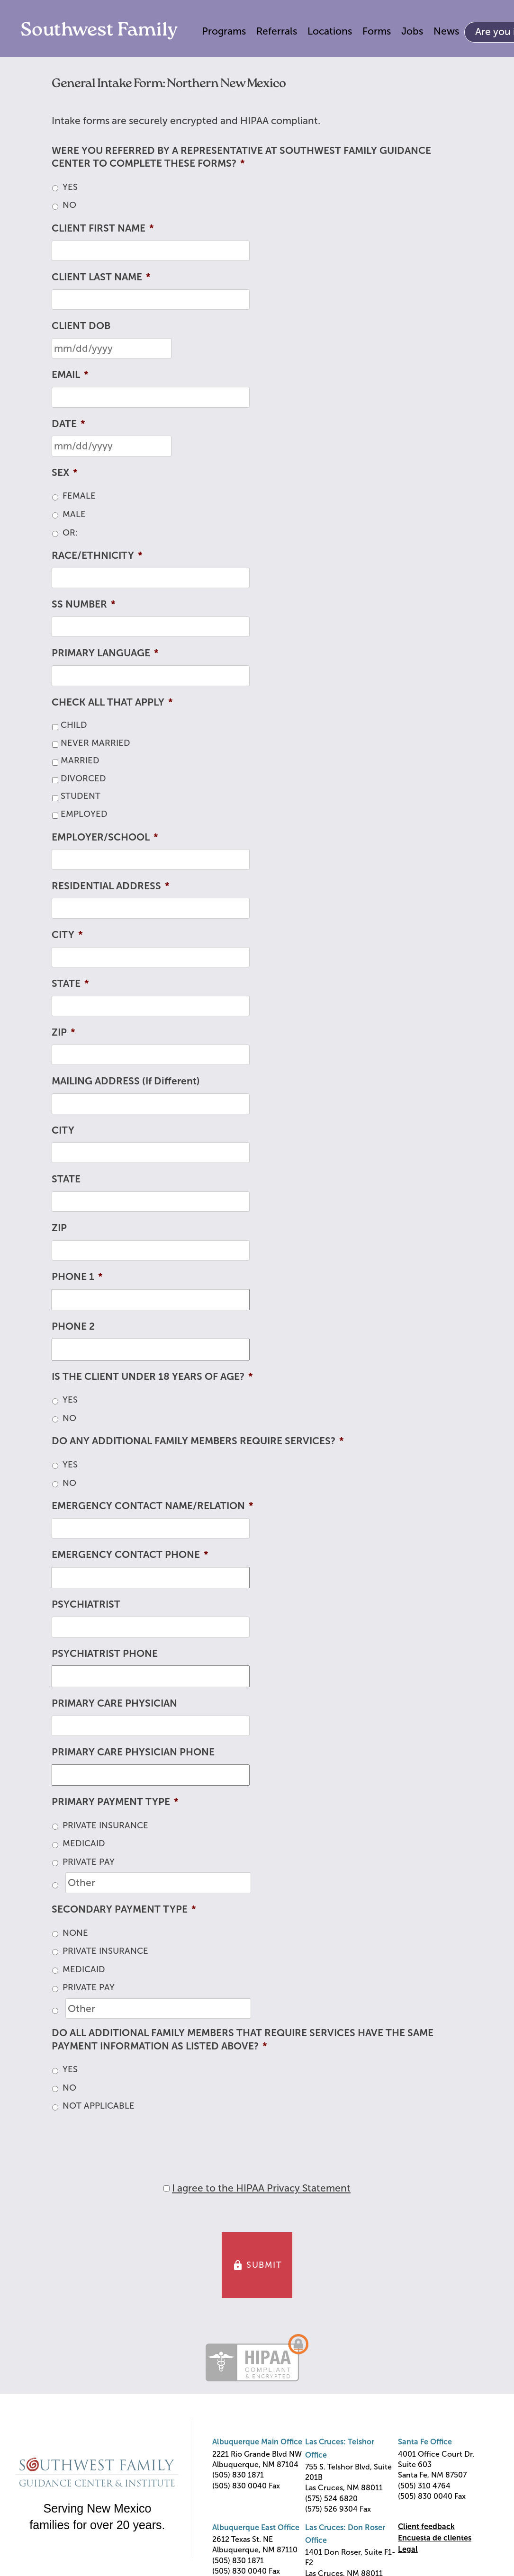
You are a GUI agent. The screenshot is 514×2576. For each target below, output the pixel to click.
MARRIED (80, 760)
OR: (70, 532)
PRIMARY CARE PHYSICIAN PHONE (133, 1751)
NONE (75, 1933)
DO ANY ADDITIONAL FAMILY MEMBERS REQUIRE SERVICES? (198, 1440)
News (446, 31)
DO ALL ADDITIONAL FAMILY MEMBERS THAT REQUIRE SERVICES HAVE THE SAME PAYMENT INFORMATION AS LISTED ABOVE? (242, 2039)
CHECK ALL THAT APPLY (112, 702)
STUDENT (80, 796)
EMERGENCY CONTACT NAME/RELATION (152, 1505)
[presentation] (124, 2138)
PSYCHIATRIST (86, 1604)
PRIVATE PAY (89, 1862)
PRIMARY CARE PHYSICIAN (114, 1703)
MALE (74, 514)
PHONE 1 (77, 1276)
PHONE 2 (73, 1326)
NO (69, 205)
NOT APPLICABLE (99, 2106)
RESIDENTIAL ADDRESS (111, 885)
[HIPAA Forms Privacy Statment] (166, 2188)
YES (70, 187)
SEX (65, 472)
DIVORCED (83, 778)
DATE (68, 423)
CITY (67, 934)
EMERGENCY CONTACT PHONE (130, 1554)
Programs (224, 31)
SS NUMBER (84, 604)
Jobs (412, 31)
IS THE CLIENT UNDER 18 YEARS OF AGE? (152, 1376)
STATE (70, 983)
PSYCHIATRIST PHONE (105, 1653)
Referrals (276, 31)
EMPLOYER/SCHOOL (105, 837)
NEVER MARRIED (95, 743)
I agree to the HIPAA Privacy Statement (261, 2187)
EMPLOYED (84, 814)
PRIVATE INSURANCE (105, 1825)
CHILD (74, 725)
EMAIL (70, 374)
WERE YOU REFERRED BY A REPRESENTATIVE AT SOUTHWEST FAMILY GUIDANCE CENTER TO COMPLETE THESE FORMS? (241, 157)
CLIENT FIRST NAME (103, 228)
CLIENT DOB (81, 325)
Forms (376, 31)
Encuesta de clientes (434, 2538)
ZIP (63, 1032)
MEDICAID (84, 1843)
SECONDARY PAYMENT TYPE (124, 1909)
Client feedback (426, 2526)
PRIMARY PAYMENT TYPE (115, 1801)
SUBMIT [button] (257, 2265)
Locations (329, 31)
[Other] (158, 1882)
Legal (408, 2549)
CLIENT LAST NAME (101, 276)
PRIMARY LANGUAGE (105, 652)
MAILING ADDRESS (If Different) (126, 1080)
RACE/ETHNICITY (97, 555)
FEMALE (79, 496)
